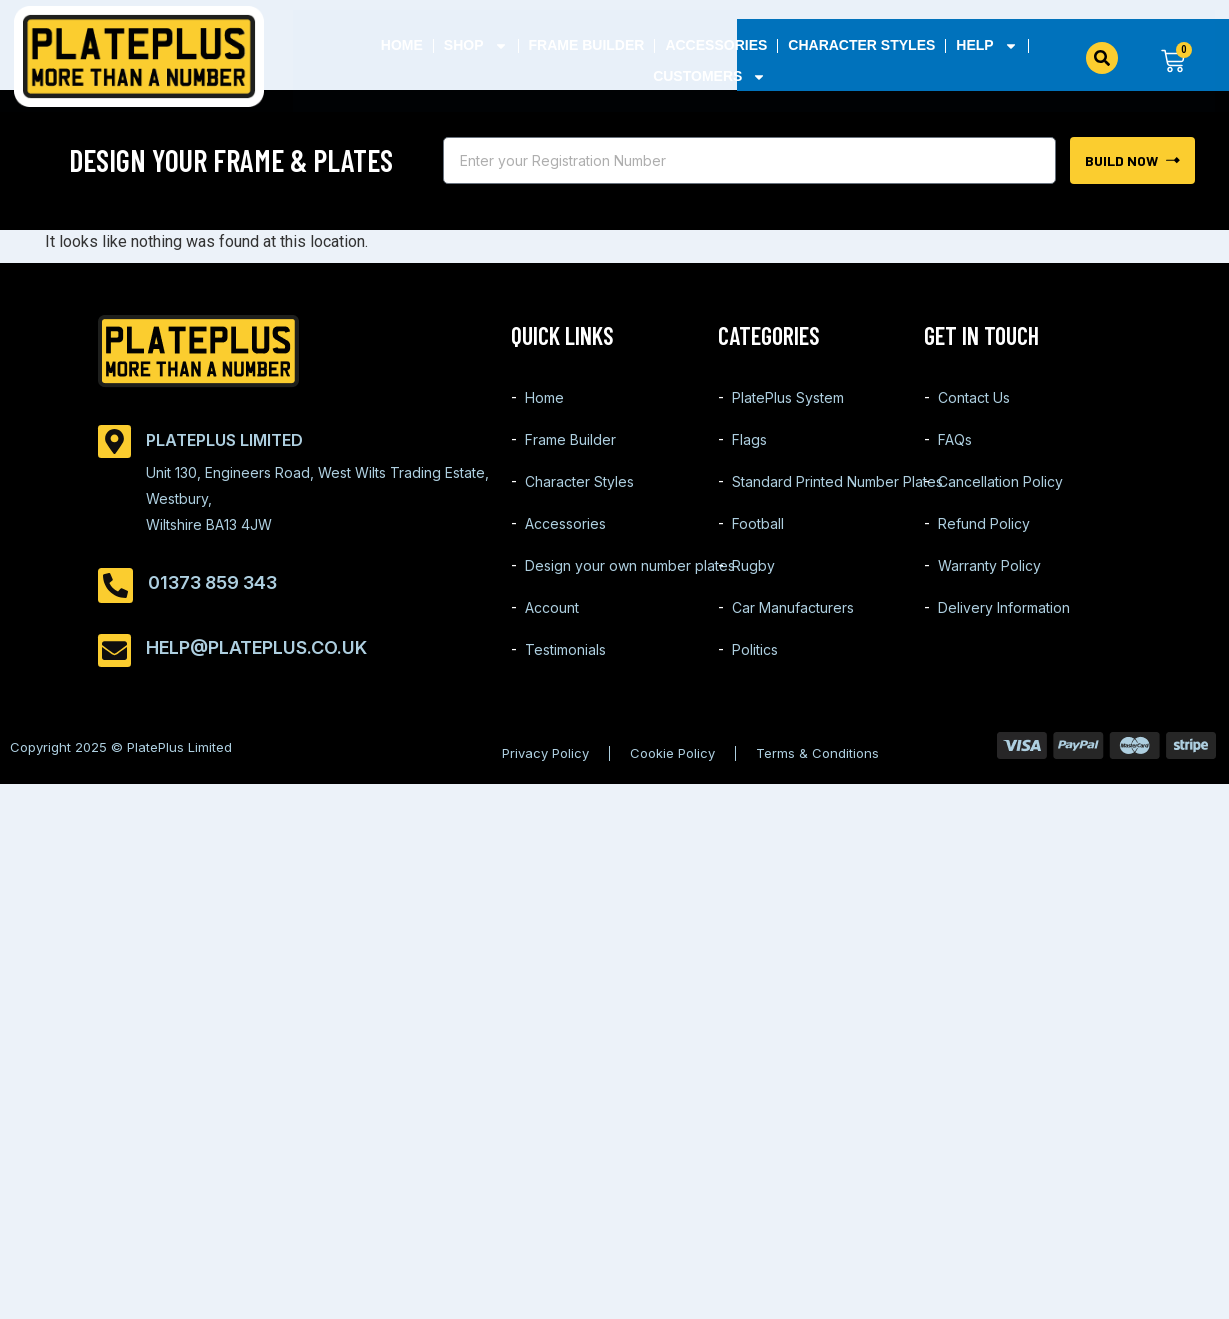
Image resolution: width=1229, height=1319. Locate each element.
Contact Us (974, 397)
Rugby (753, 565)
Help (986, 45)
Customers (709, 76)
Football (758, 523)
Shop (476, 45)
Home (402, 45)
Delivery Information (1004, 607)
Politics (755, 649)
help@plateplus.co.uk (256, 647)
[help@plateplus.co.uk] (114, 650)
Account (552, 607)
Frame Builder (586, 45)
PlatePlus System (788, 397)
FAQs (955, 439)
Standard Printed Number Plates (837, 481)
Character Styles (861, 45)
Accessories (716, 45)
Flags (749, 439)
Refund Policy (984, 523)
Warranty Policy (989, 565)
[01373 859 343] (115, 585)
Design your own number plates (630, 565)
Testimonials (565, 649)
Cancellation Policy (1000, 481)
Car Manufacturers (793, 607)
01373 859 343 (212, 582)
